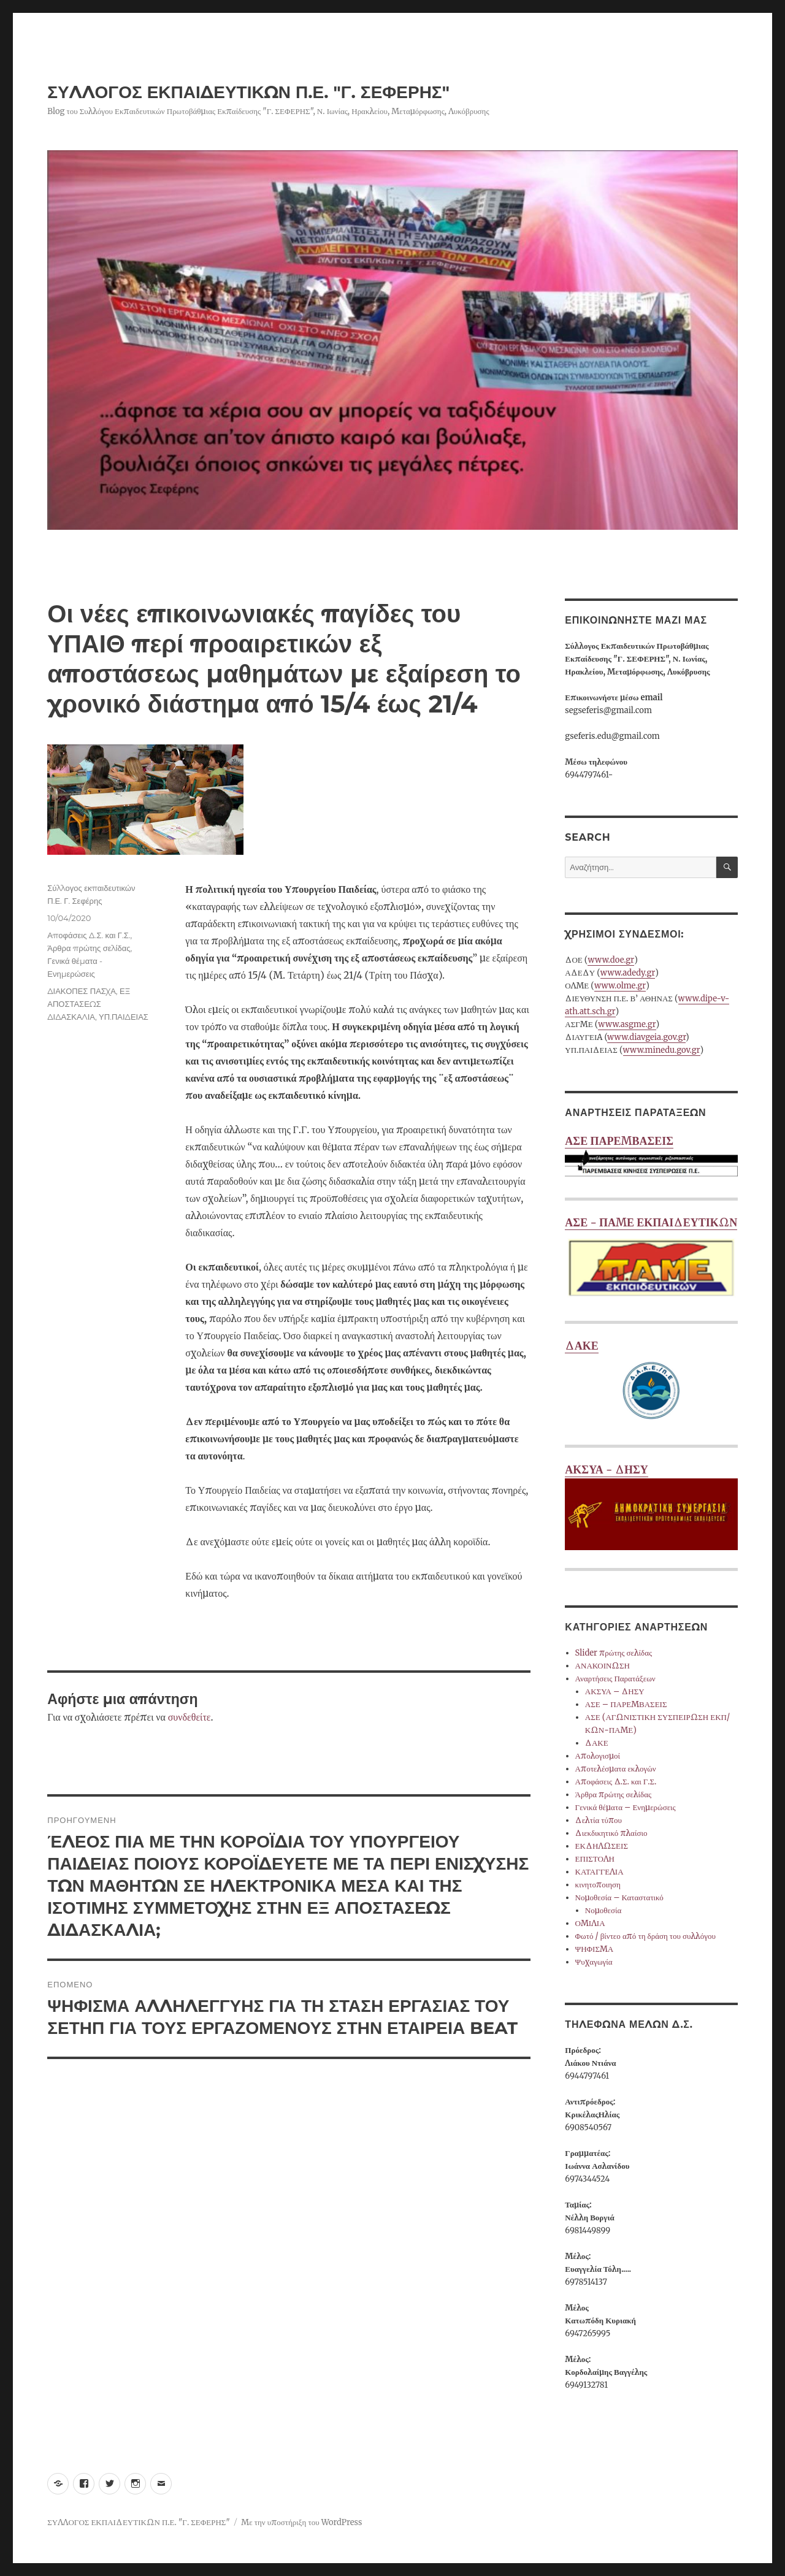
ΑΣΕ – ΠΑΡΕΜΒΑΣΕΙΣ (626, 1704)
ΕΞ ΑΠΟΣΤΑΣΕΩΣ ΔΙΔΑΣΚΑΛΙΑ (88, 1004)
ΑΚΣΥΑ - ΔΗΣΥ (651, 1506)
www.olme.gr (620, 985)
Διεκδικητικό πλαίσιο (611, 1833)
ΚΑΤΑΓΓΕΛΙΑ (599, 1872)
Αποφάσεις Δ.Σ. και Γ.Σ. (88, 935)
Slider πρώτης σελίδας (613, 1653)
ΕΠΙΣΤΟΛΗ (595, 1859)
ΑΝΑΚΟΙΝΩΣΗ (602, 1666)
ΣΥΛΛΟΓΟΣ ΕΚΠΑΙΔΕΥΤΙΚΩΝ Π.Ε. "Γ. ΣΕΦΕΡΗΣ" (248, 92)
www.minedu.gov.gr (661, 1050)
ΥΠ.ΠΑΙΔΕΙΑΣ (123, 1017)
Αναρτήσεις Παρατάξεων (615, 1678)
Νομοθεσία (603, 1910)
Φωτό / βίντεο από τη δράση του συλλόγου (645, 1936)
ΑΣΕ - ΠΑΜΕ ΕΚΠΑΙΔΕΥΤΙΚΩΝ (651, 1259)
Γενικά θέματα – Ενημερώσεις (625, 1807)
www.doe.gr (611, 960)
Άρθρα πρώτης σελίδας (88, 948)
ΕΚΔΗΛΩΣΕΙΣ (601, 1846)
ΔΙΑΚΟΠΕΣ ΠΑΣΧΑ (81, 991)
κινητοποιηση (598, 1884)
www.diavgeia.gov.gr (646, 1037)
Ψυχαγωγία (594, 1962)
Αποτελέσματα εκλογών (615, 1769)
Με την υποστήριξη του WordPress (301, 2522)
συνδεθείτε (189, 1717)
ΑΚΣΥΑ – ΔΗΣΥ (615, 1691)
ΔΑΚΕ (651, 1382)
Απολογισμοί (597, 1756)
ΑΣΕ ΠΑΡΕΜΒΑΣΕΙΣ (651, 1157)
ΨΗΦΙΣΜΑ (594, 1949)
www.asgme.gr (627, 1024)
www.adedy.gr (627, 973)
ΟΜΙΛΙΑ (590, 1923)
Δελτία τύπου (598, 1820)
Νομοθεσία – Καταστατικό (619, 1897)
